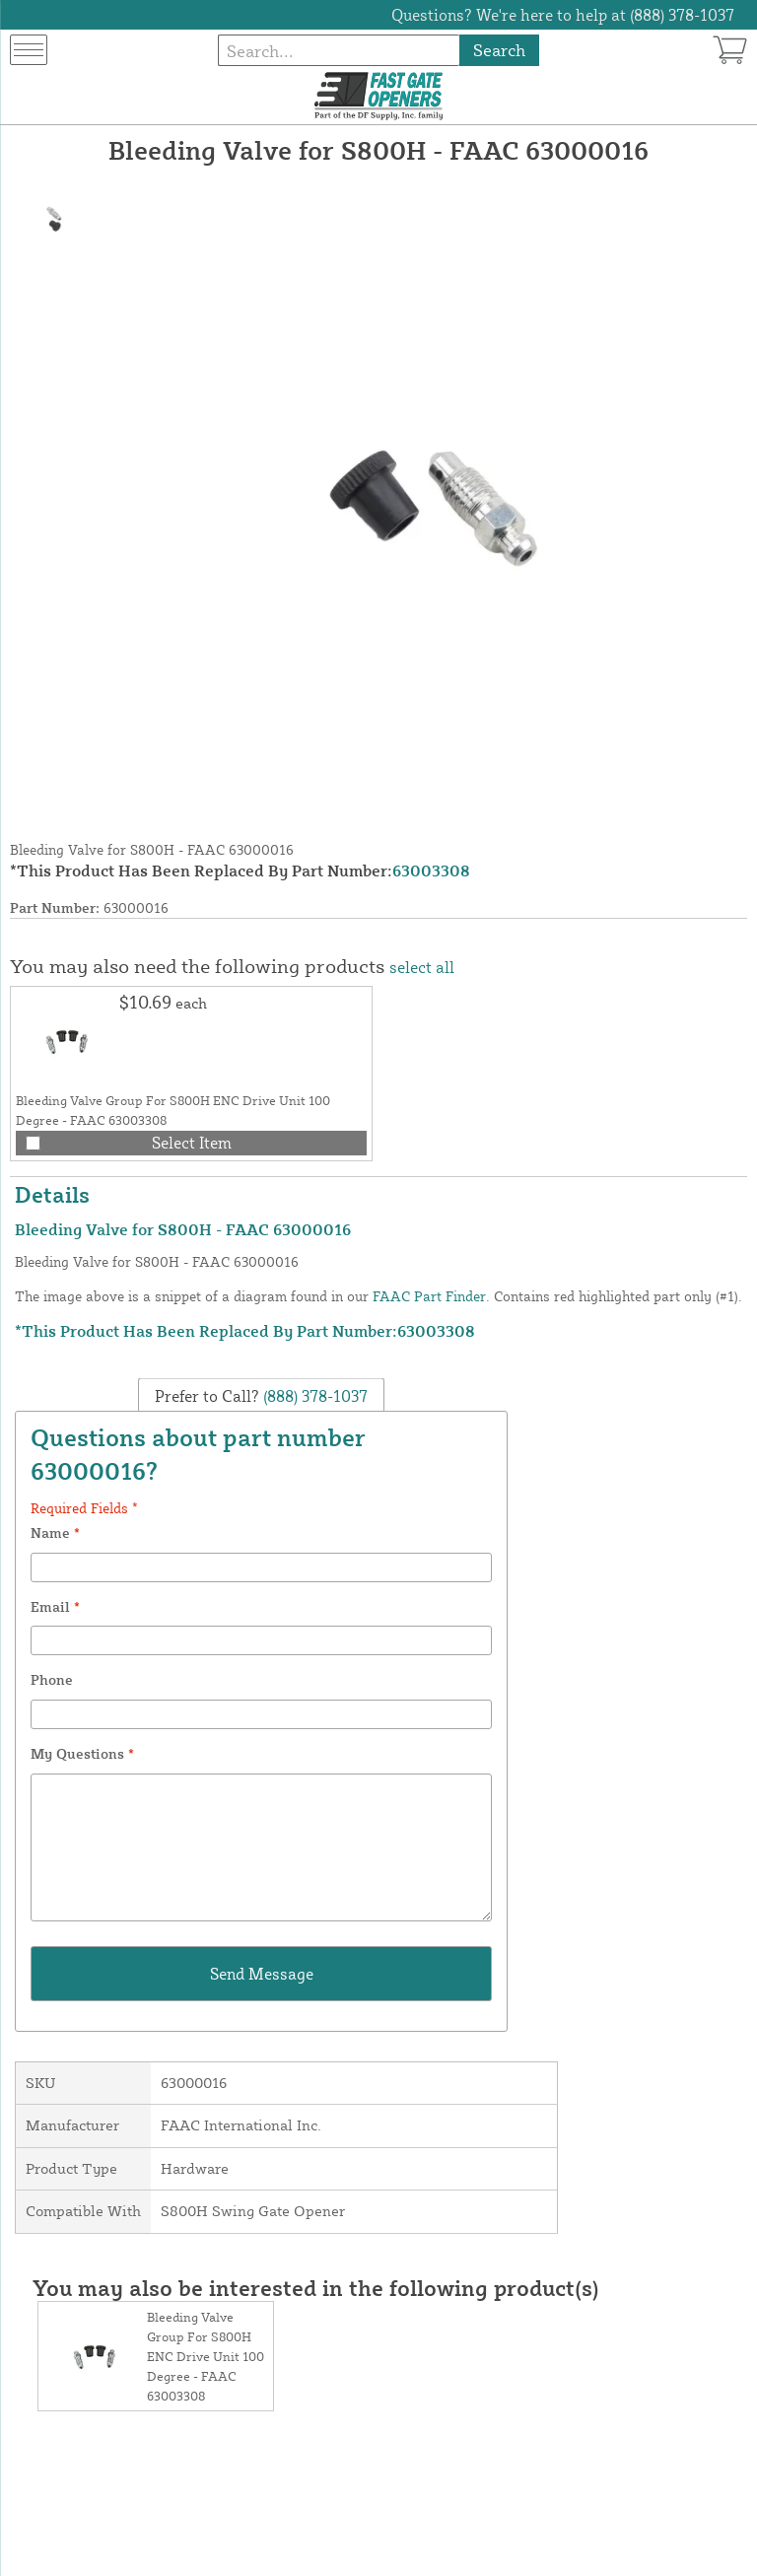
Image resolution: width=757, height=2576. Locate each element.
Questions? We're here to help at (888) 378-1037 (562, 15)
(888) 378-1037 (313, 1396)
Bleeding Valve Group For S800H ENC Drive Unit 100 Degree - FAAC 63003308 (205, 2356)
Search (499, 49)
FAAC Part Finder (429, 1296)
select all (421, 967)
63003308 (431, 870)
